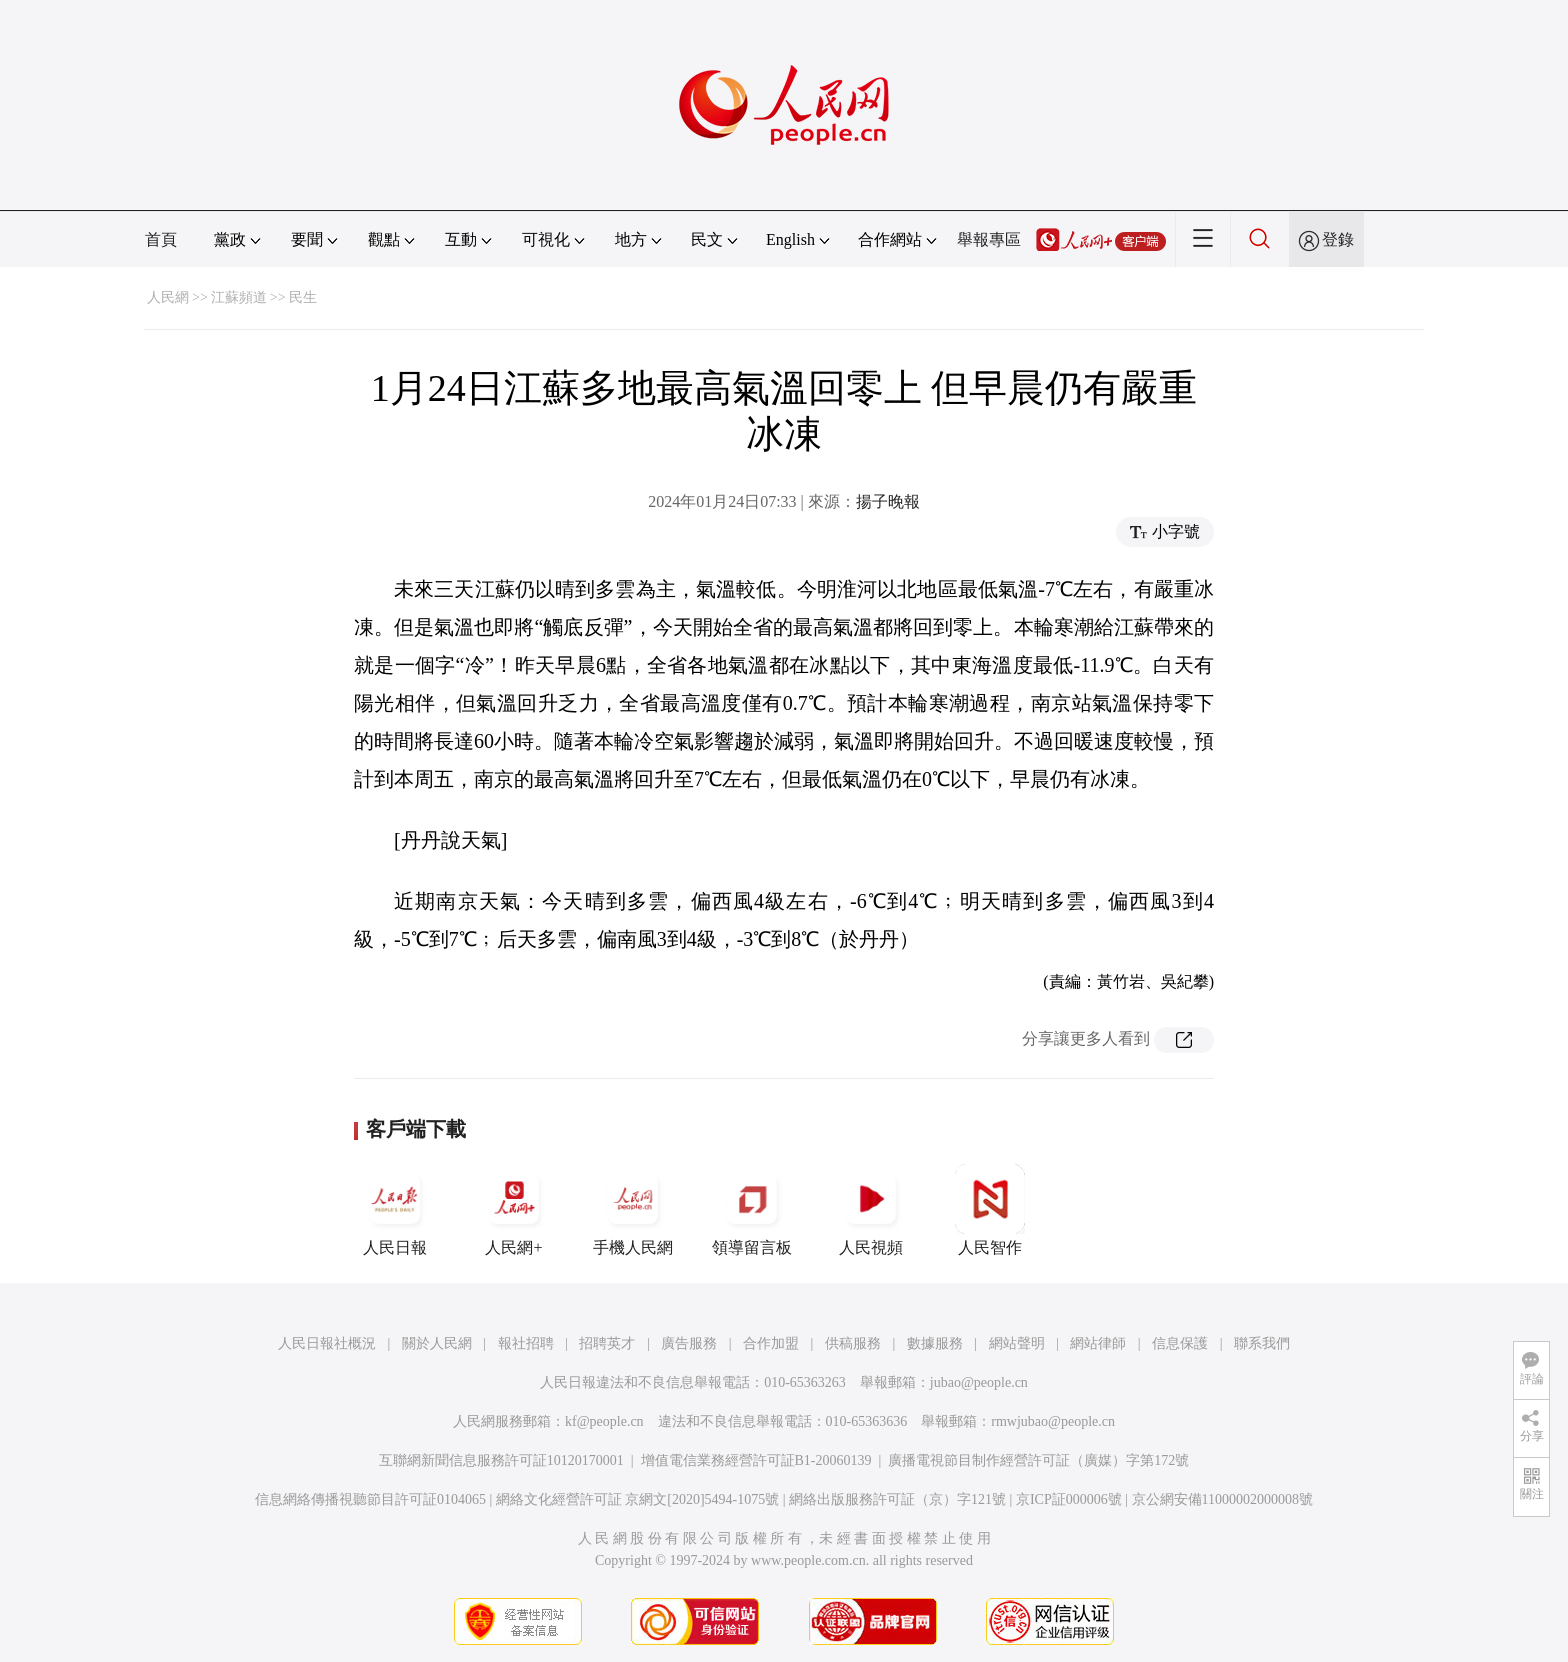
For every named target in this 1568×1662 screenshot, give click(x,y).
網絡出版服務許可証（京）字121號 (897, 1499)
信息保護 (1180, 1343)
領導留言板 (752, 1210)
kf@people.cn (604, 1421)
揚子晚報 (888, 501)
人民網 (168, 297)
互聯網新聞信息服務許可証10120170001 (501, 1460)
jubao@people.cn (979, 1382)
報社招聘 (526, 1343)
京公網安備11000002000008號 (1222, 1499)
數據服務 (935, 1343)
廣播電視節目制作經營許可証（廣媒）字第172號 (1038, 1460)
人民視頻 (871, 1210)
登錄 (1338, 239)
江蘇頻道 (239, 297)
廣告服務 (689, 1343)
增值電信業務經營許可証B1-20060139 (756, 1460)
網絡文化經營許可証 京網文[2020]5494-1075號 (638, 1499)
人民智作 (990, 1210)
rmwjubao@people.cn (1053, 1421)
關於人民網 (437, 1343)
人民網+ (514, 1210)
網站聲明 (1017, 1343)
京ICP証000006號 (1069, 1499)
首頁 (161, 239)
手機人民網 (633, 1210)
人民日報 (395, 1210)
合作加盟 (771, 1343)
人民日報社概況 (327, 1343)
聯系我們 (1262, 1343)
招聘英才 (607, 1343)
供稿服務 (853, 1343)
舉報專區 (989, 239)
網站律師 (1098, 1343)
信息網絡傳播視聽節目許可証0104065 (370, 1499)
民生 (303, 297)
